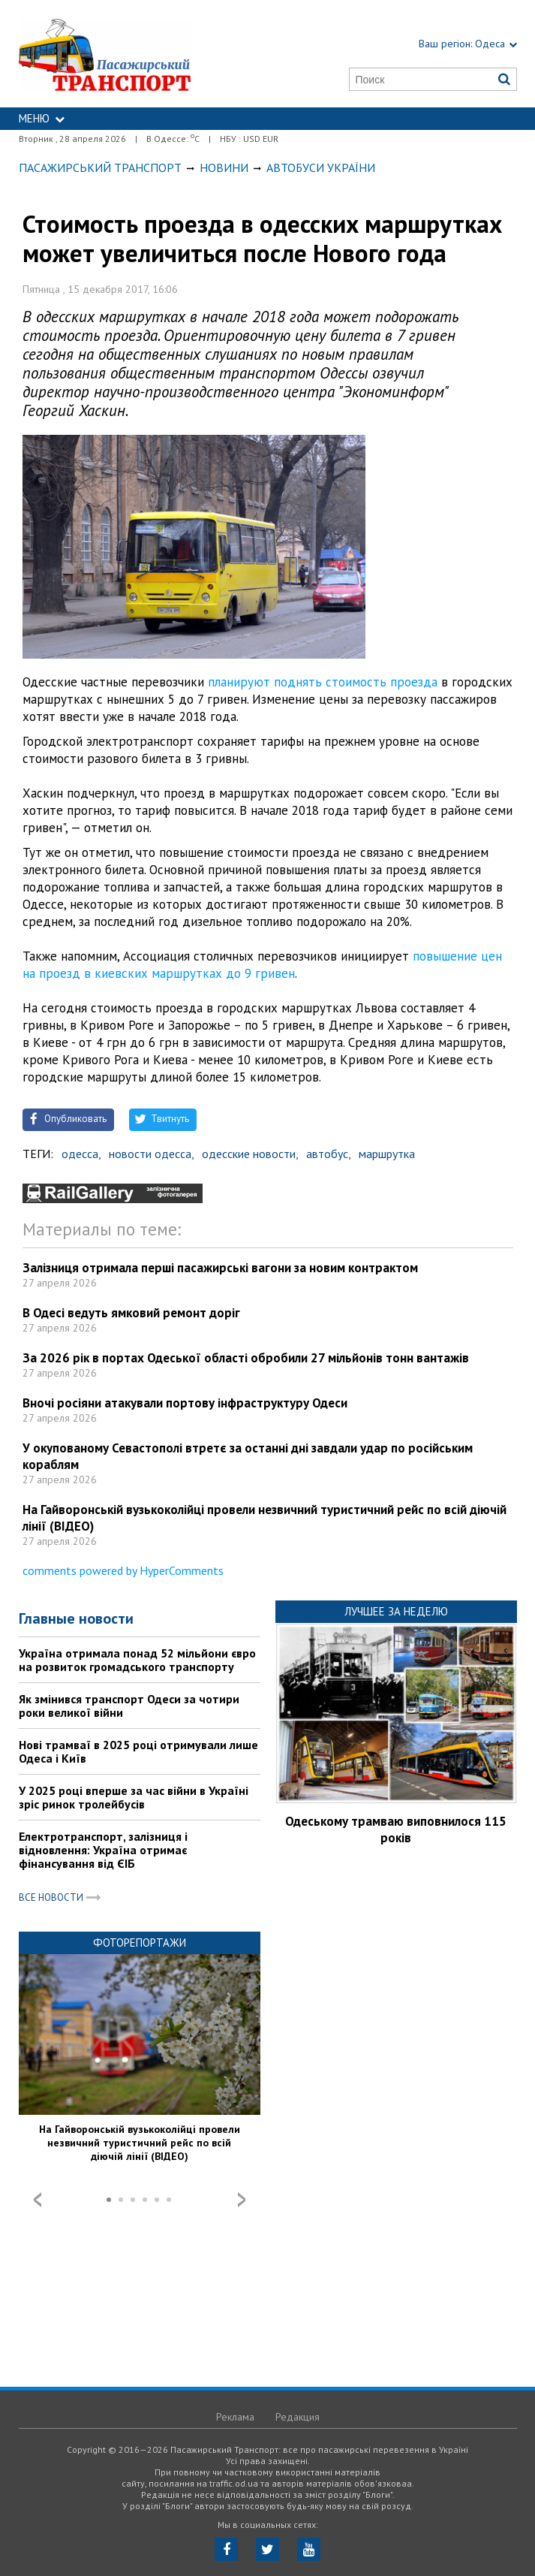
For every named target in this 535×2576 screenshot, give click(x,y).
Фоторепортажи (139, 1942)
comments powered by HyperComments (123, 1570)
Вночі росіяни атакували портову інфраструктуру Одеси (185, 1403)
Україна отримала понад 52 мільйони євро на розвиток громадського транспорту (137, 1659)
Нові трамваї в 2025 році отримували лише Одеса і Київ (138, 1751)
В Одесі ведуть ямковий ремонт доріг (131, 1313)
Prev (37, 2199)
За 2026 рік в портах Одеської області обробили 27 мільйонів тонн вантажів (246, 1358)
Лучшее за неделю (396, 1611)
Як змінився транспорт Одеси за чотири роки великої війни (129, 1705)
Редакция (297, 2417)
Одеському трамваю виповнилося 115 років (395, 1829)
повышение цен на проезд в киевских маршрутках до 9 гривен (262, 965)
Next (241, 2199)
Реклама (235, 2417)
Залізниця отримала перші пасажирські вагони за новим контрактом (220, 1267)
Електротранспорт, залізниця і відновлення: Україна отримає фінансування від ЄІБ (103, 1850)
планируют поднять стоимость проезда (322, 682)
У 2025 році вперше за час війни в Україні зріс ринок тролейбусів (133, 1797)
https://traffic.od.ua (131, 53)
